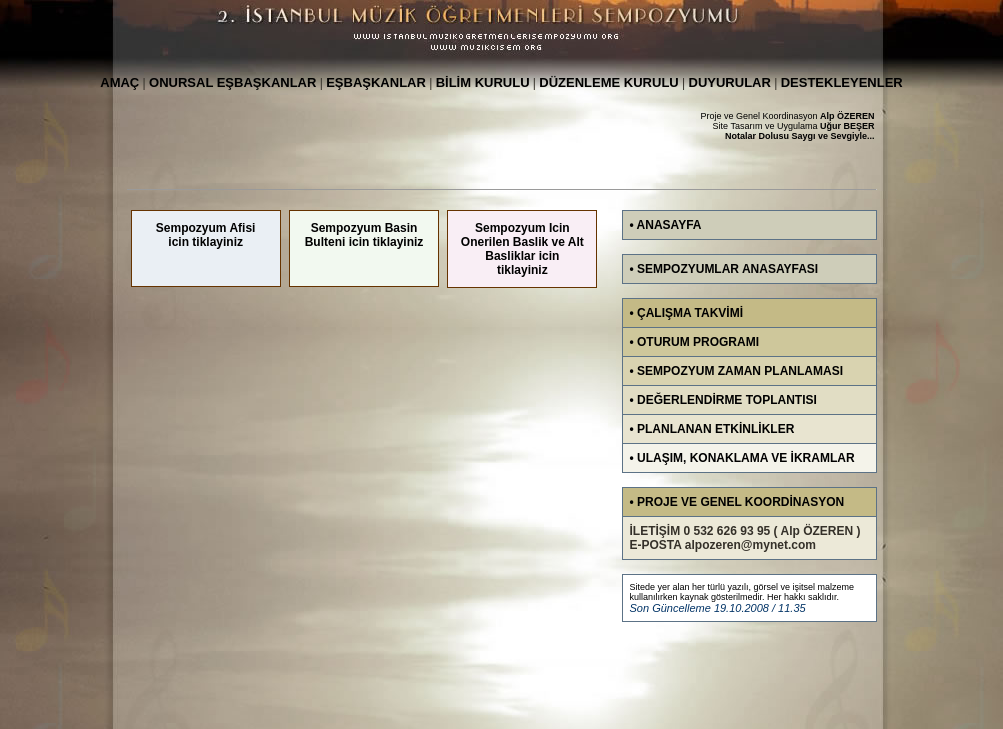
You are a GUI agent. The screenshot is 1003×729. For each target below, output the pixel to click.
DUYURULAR (730, 82)
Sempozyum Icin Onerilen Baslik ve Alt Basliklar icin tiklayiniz (522, 249)
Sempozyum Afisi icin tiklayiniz (206, 235)
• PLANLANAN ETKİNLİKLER (712, 429)
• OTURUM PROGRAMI (695, 342)
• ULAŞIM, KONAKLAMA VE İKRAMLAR (742, 458)
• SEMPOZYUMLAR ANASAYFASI (724, 269)
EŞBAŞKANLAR (376, 82)
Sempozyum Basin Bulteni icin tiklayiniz (364, 235)
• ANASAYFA (666, 225)
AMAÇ (119, 82)
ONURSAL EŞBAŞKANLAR (232, 82)
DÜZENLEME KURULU (608, 82)
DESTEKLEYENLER (842, 82)
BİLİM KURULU (483, 82)
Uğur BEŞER (847, 126)
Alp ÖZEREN (847, 116)
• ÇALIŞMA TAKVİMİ (687, 313)
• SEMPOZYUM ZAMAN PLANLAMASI (737, 371)
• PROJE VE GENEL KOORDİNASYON (737, 502)
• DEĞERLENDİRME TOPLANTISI (723, 400)
